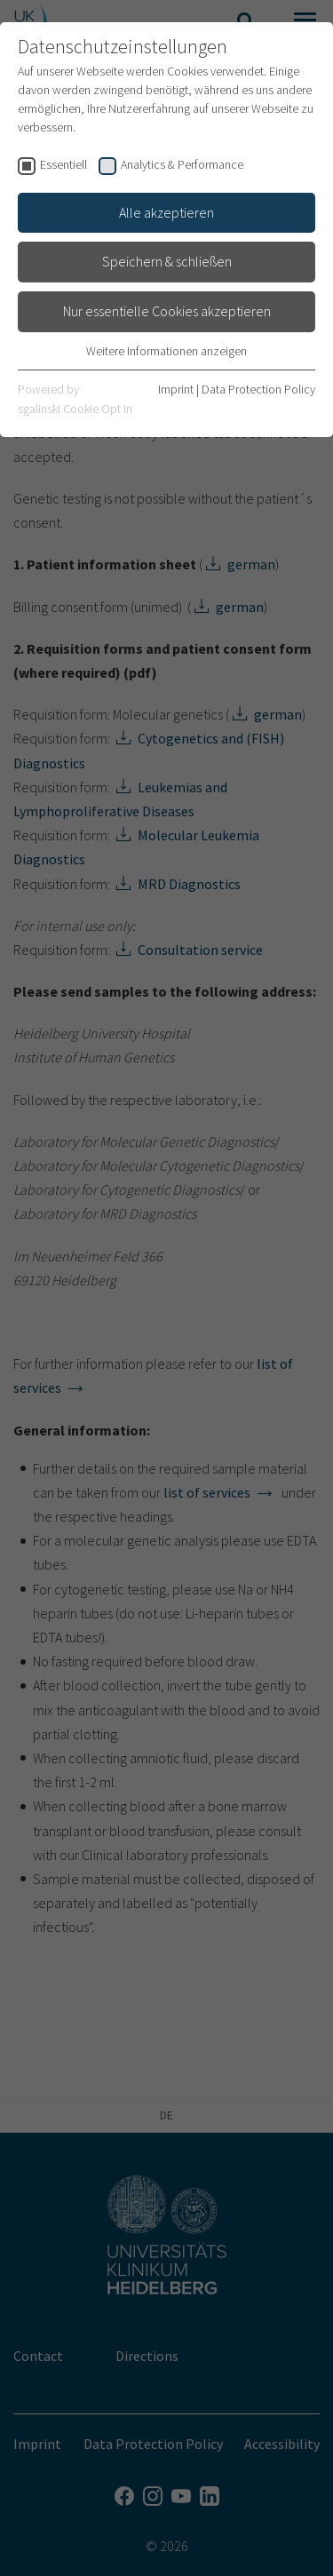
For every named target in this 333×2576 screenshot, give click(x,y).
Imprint (176, 389)
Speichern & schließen (167, 261)
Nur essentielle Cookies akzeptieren (167, 311)
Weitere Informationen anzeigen (166, 351)
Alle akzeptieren (166, 212)
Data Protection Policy (258, 389)
